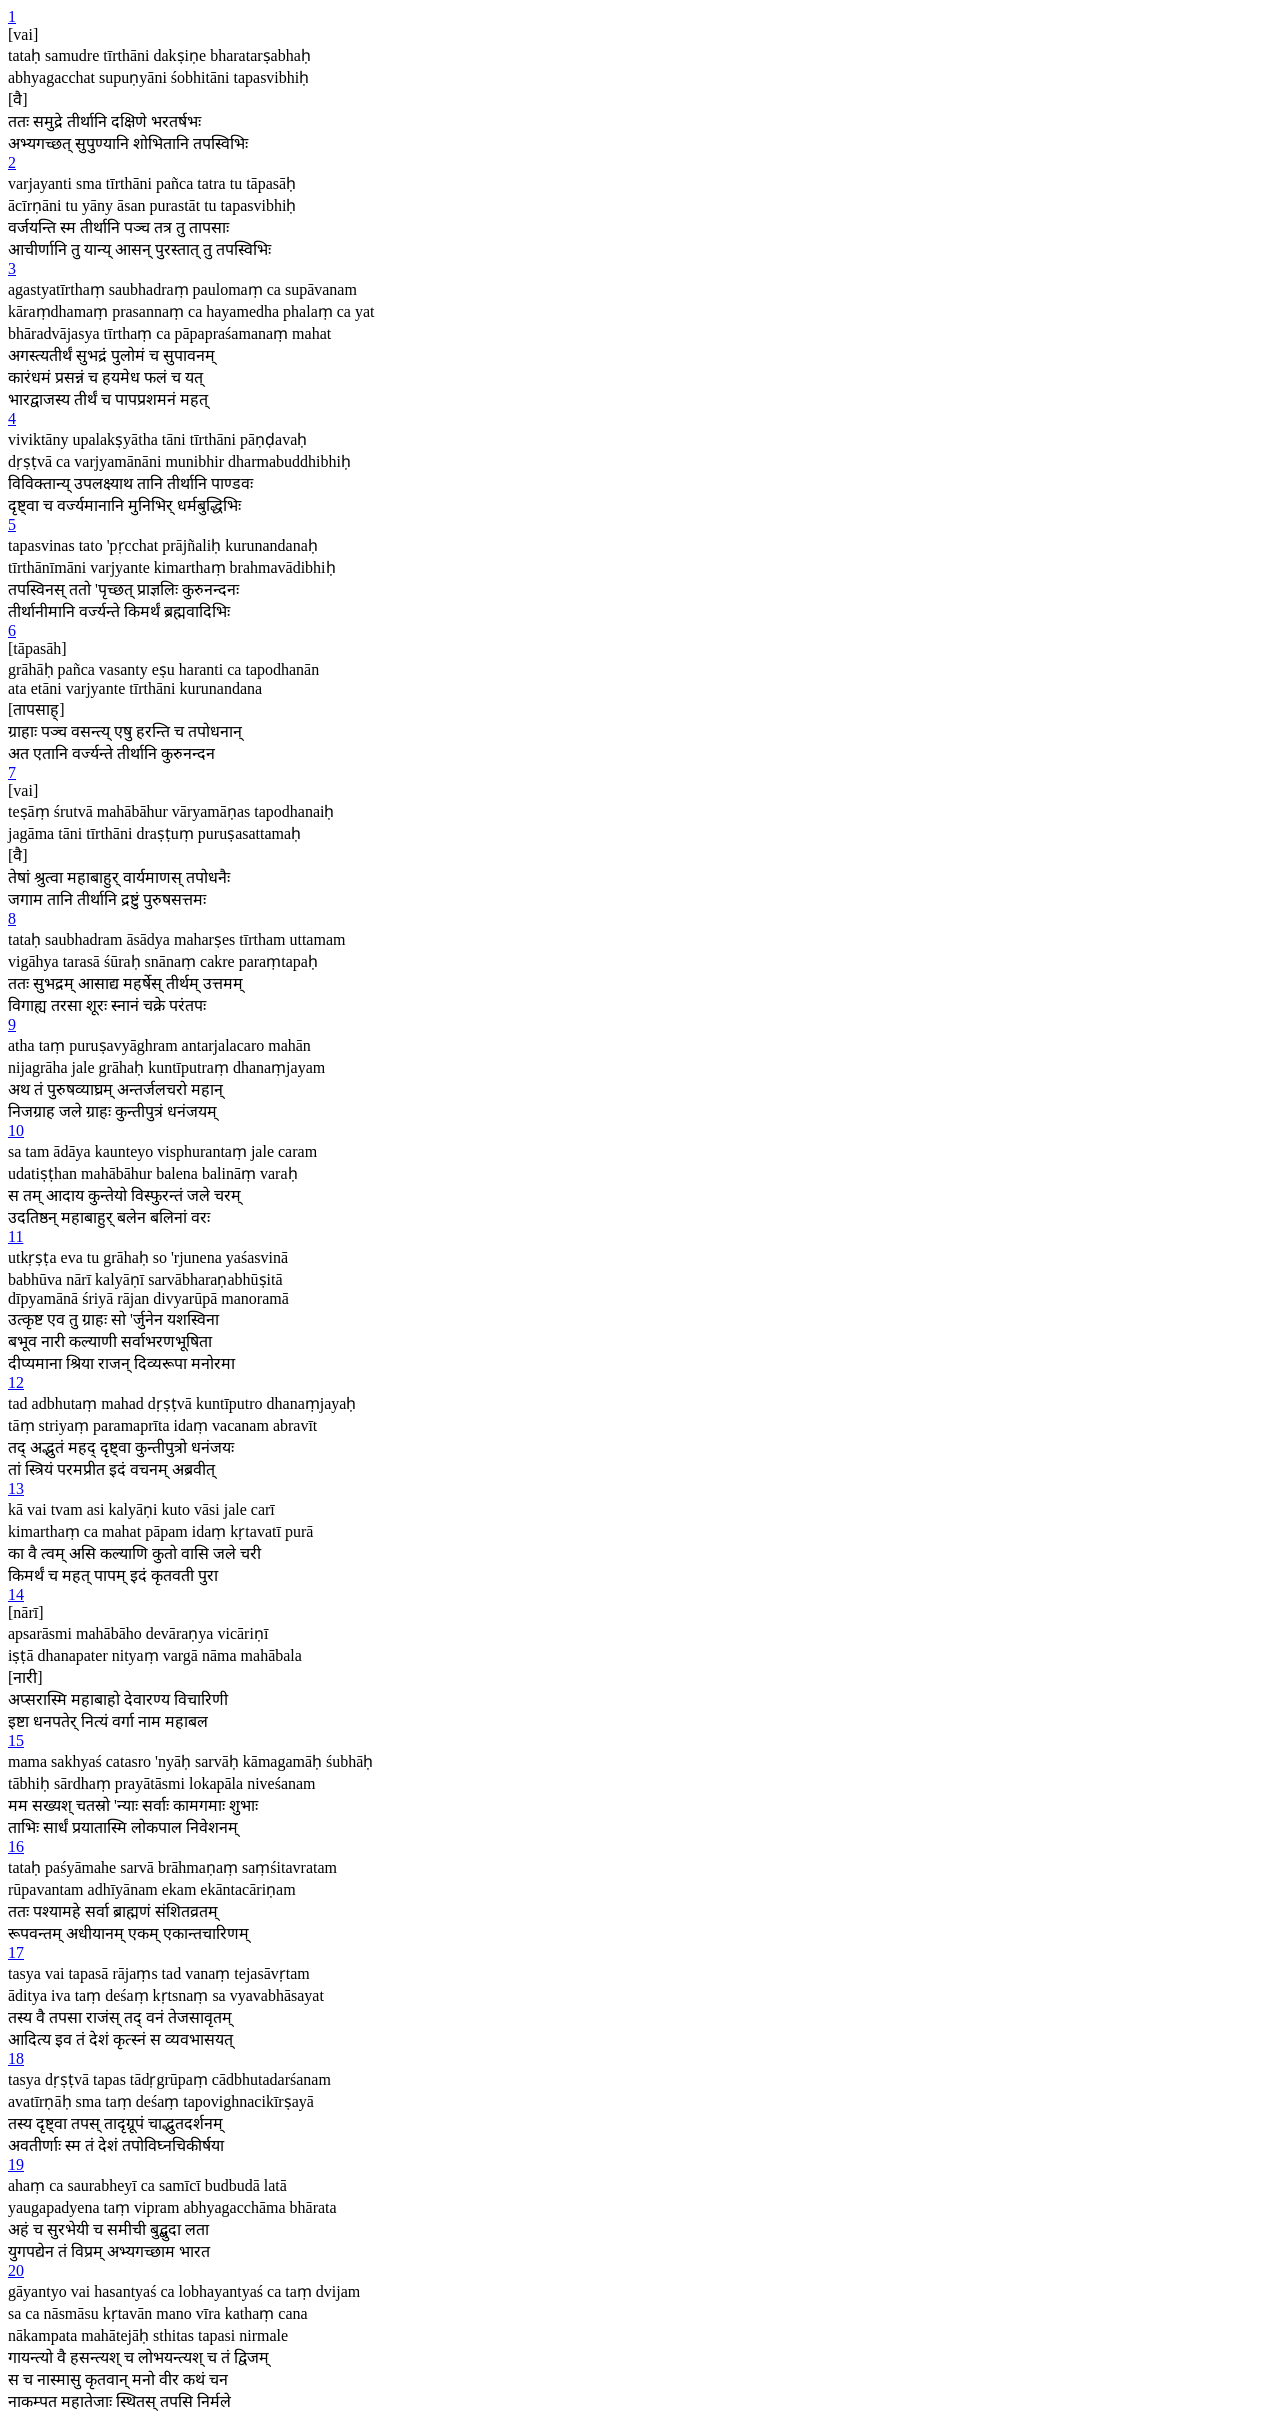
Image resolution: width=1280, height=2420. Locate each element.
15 (16, 1740)
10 (16, 1130)
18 (16, 2058)
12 (16, 1382)
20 (16, 2270)
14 (16, 1594)
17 (16, 1952)
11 (15, 1236)
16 (16, 1846)
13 (16, 1488)
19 (16, 2164)
